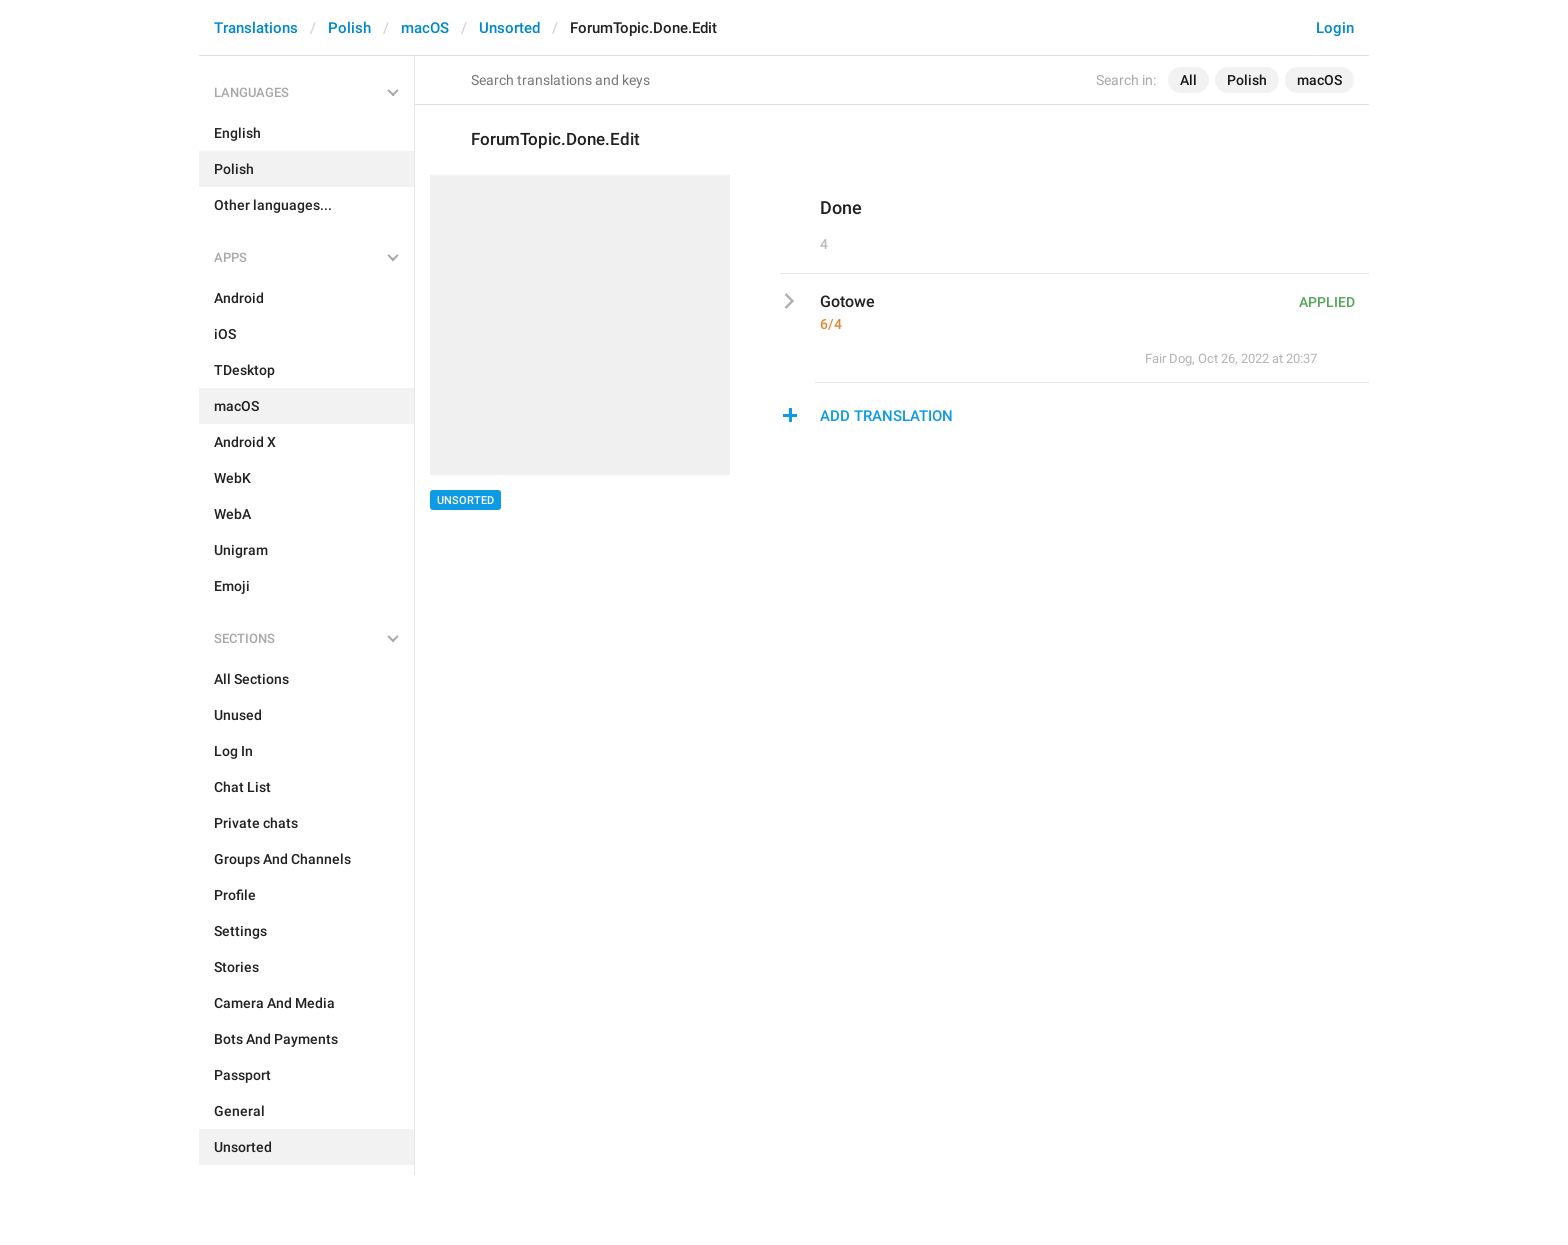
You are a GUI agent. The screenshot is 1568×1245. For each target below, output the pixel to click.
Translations (256, 28)
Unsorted (509, 28)
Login (1335, 28)
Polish (349, 28)
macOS (425, 28)
